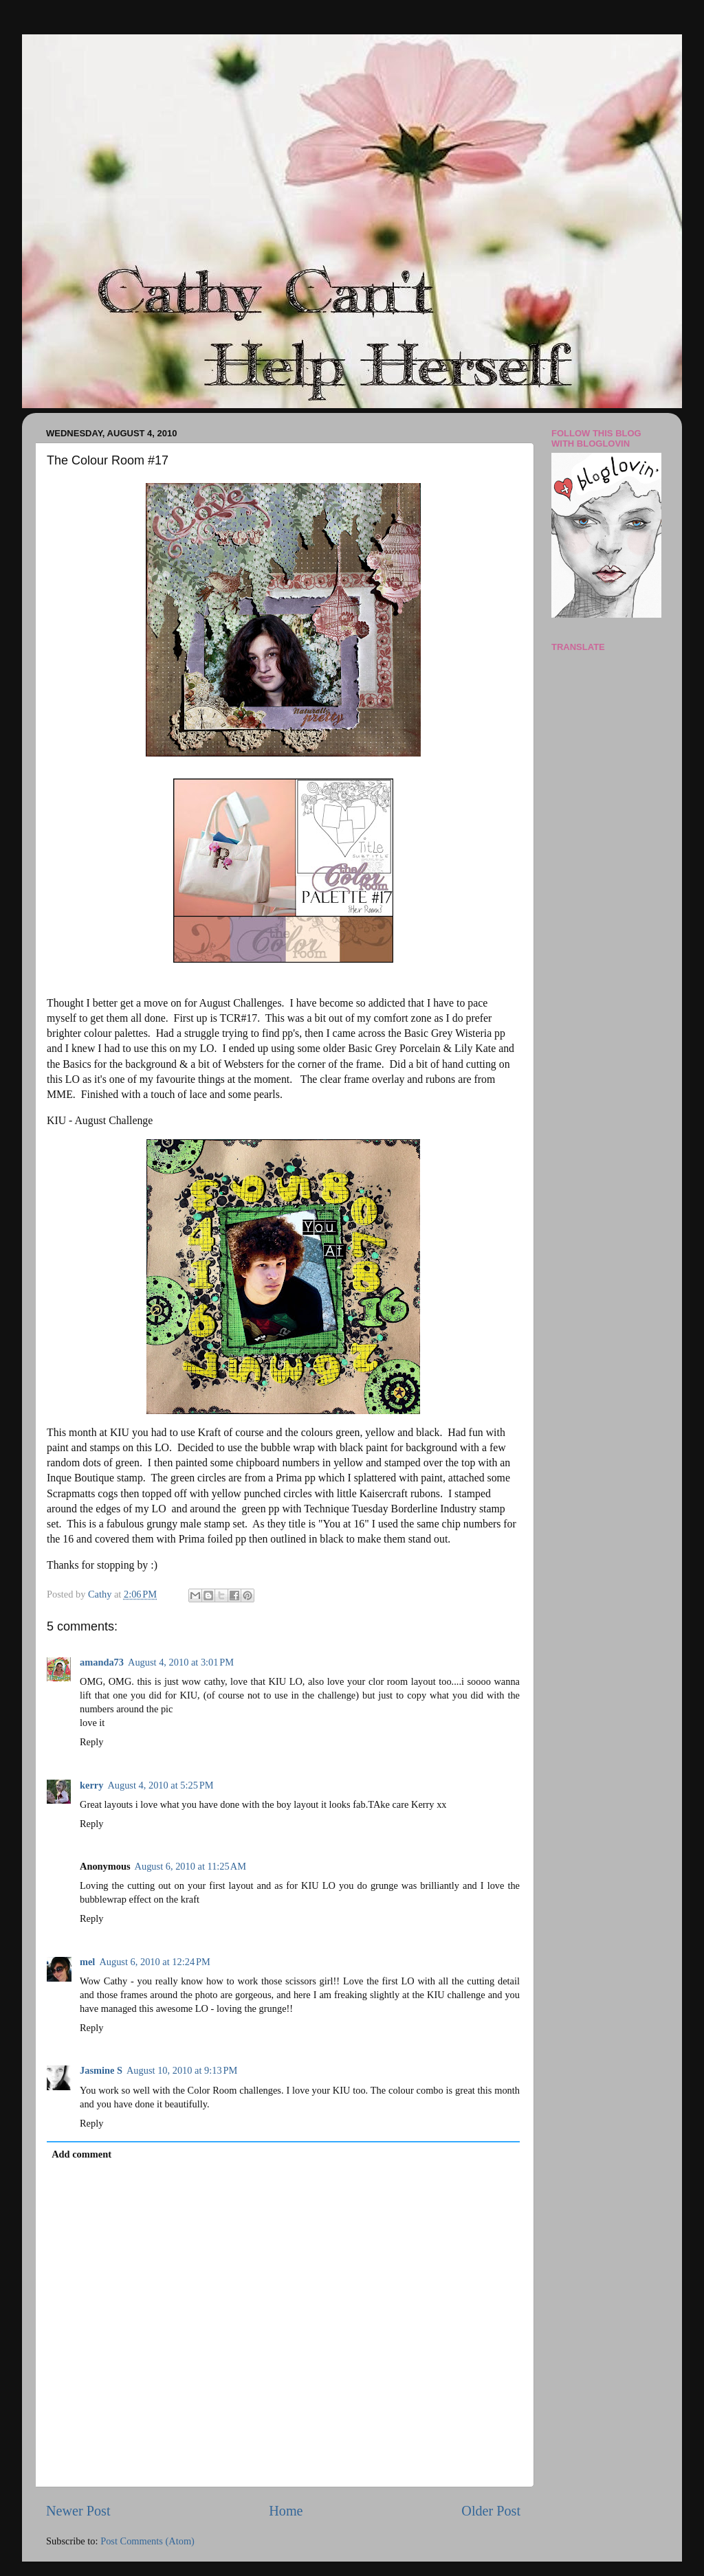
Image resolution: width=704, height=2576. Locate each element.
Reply (91, 1741)
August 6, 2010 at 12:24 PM (154, 1961)
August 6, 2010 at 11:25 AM (190, 1866)
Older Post (490, 2510)
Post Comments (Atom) (147, 2540)
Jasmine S (101, 2070)
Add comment (81, 2154)
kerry (91, 1785)
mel (87, 1961)
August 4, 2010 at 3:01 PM (181, 1662)
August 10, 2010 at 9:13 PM (181, 2070)
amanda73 (102, 1662)
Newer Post (78, 2510)
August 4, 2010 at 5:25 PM (160, 1785)
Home (285, 2510)
